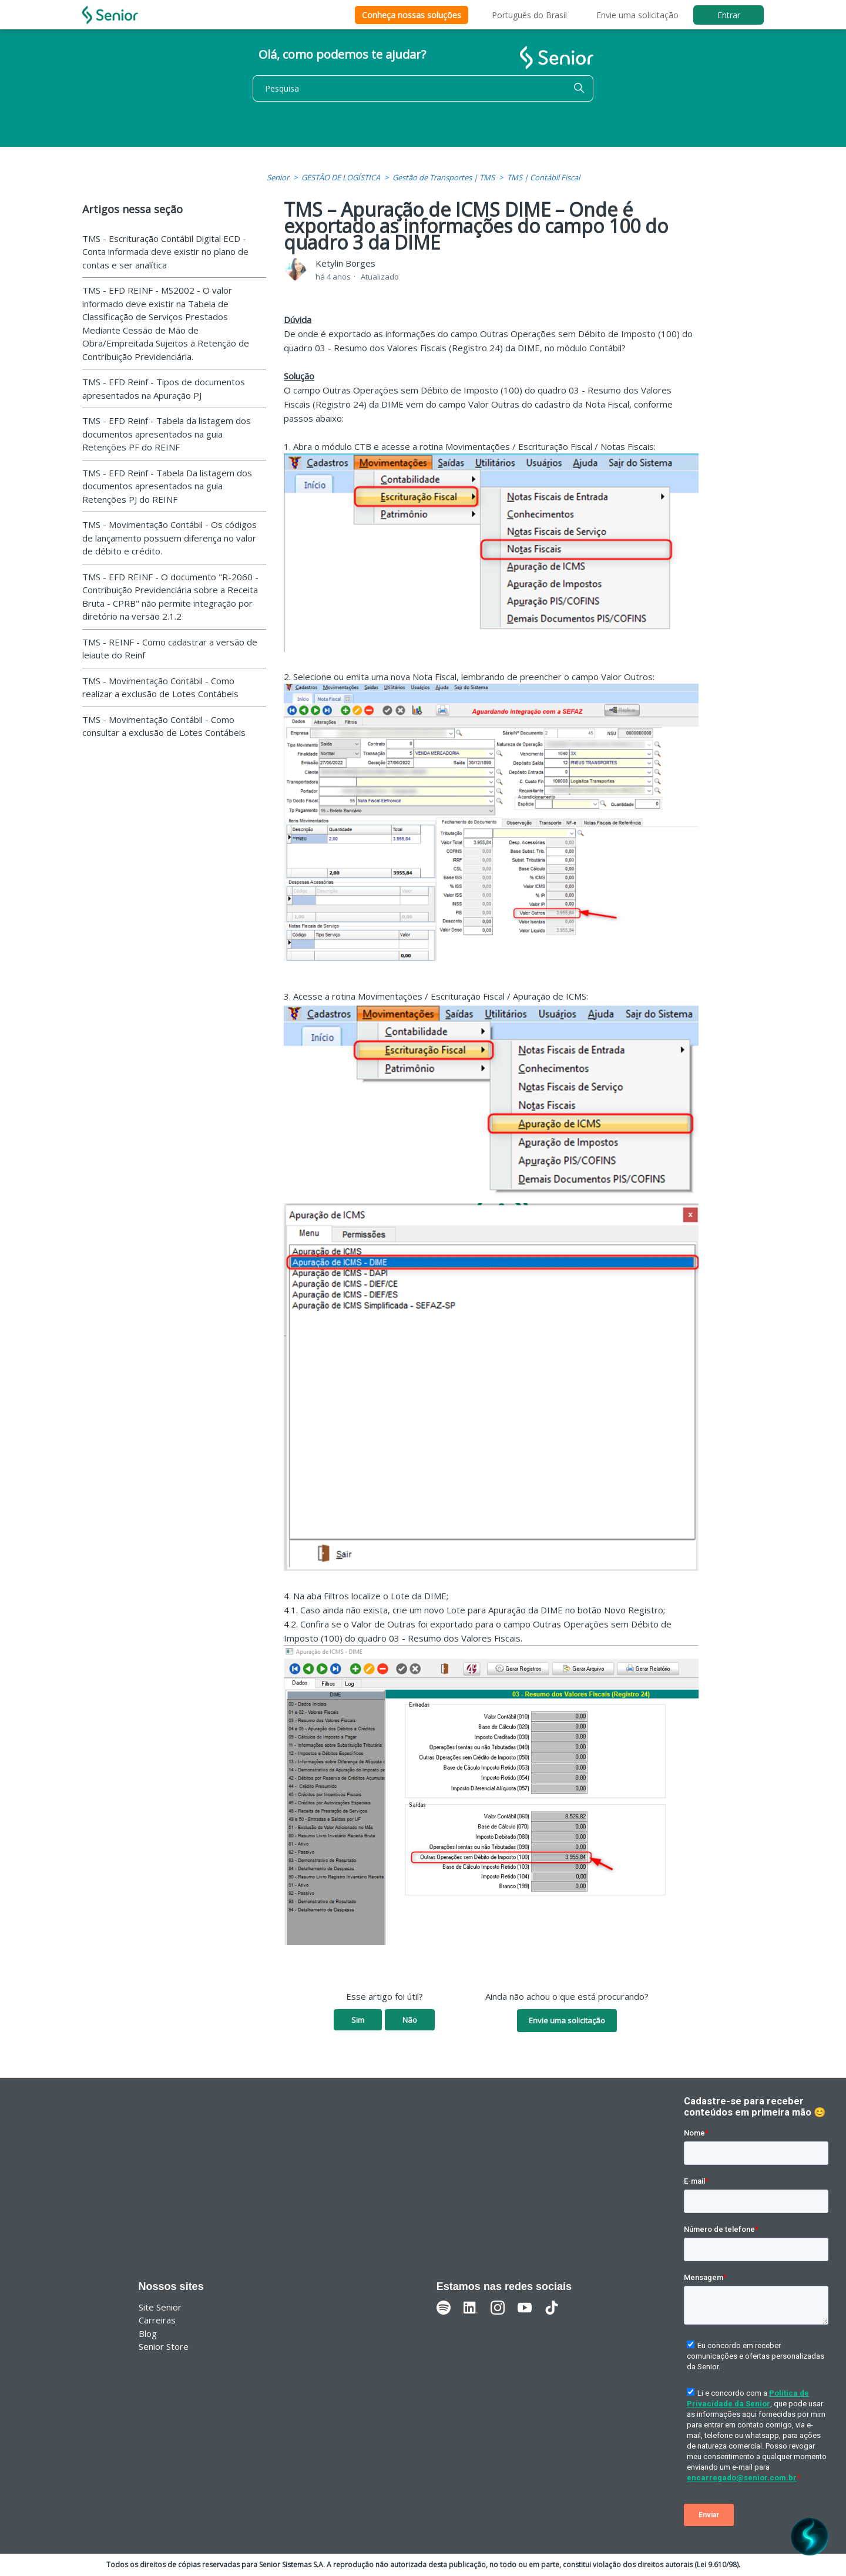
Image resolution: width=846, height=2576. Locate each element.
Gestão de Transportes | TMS (443, 177)
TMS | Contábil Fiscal (543, 177)
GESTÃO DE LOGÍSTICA (340, 177)
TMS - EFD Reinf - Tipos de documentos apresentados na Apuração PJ (163, 388)
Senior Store (164, 2346)
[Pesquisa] (423, 88)
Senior (278, 177)
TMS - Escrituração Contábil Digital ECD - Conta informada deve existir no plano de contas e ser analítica (165, 252)
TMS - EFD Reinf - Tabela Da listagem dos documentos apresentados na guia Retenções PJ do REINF (167, 486)
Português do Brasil (529, 15)
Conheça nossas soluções (411, 15)
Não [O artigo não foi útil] (409, 2020)
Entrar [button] (728, 15)
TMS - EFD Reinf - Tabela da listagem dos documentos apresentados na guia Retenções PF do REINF (166, 434)
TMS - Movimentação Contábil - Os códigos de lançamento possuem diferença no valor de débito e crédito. (169, 538)
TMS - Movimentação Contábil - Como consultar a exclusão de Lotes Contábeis (164, 726)
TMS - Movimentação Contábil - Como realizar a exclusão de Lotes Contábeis (160, 687)
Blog (148, 2333)
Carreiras (157, 2320)
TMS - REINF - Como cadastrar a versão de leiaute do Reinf (169, 648)
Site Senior (160, 2307)
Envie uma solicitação (637, 15)
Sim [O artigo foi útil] (357, 2020)
